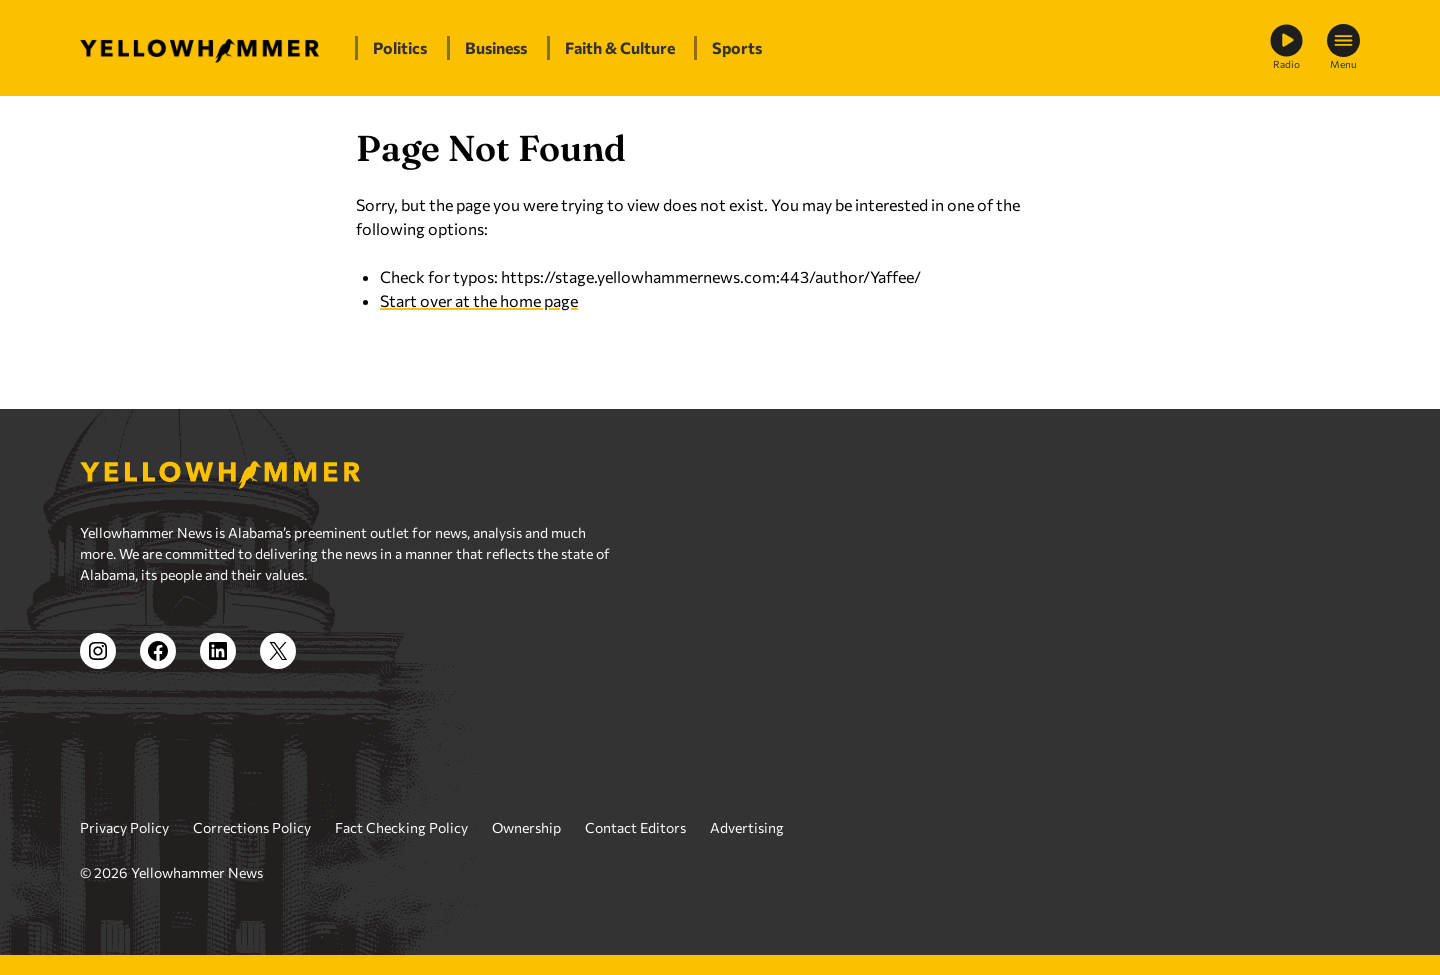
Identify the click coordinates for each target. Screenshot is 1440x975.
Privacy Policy (124, 827)
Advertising (747, 827)
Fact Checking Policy (401, 827)
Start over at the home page (479, 300)
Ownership (526, 827)
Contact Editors (635, 827)
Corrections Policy (252, 827)
